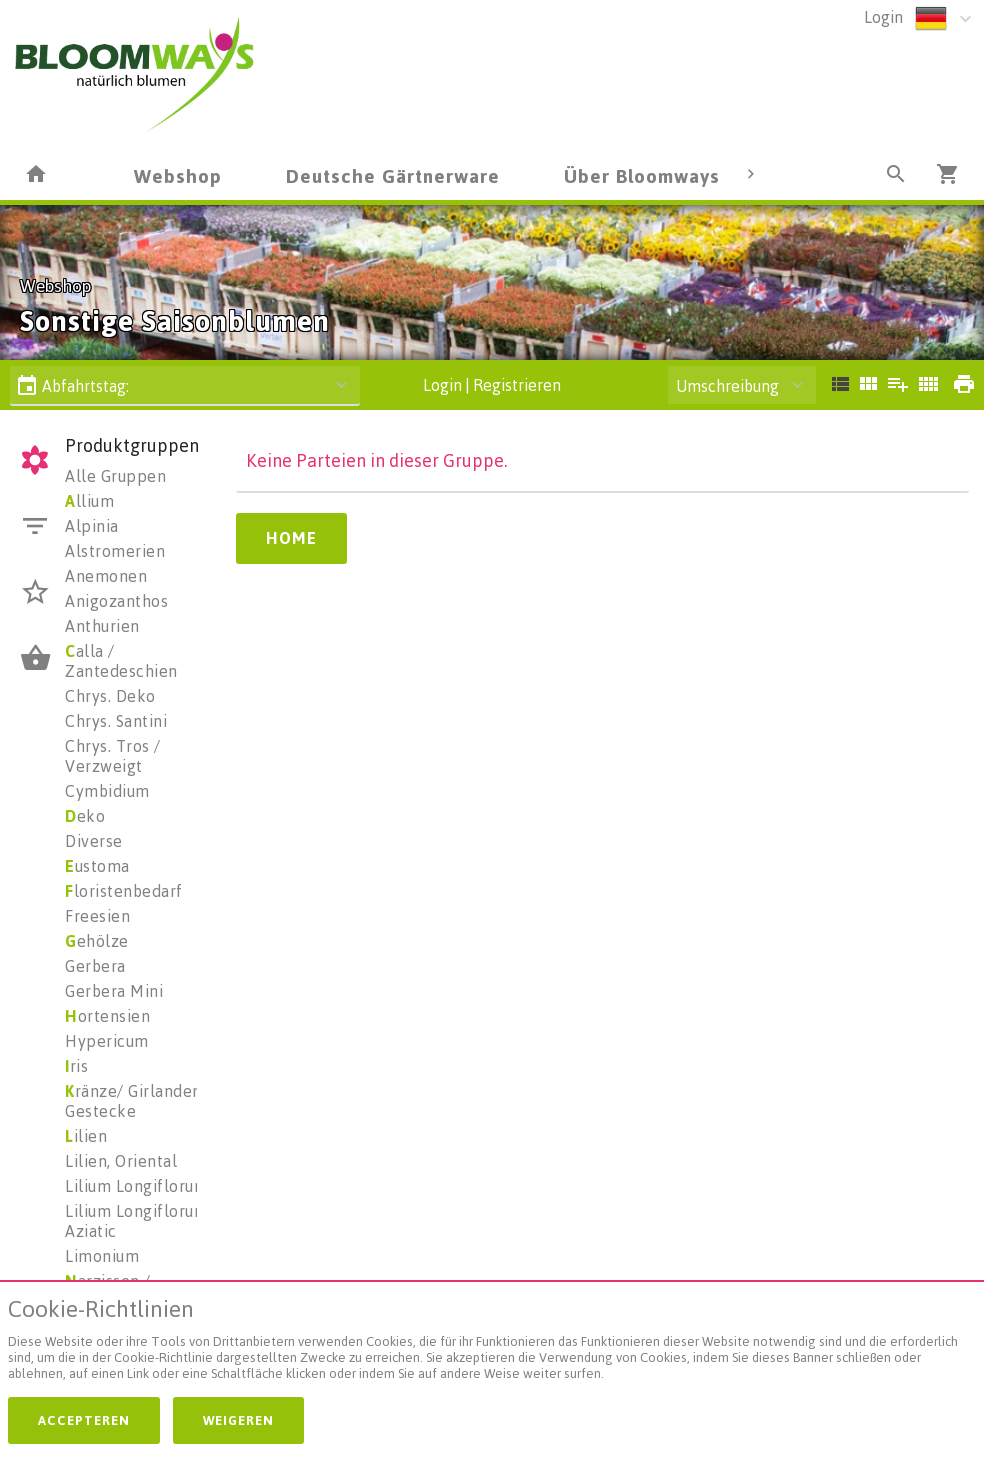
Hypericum (107, 1041)
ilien (86, 1136)
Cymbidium (107, 791)
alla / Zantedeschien (121, 661)
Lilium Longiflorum (136, 1186)
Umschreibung (727, 386)
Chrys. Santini (116, 721)
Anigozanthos (116, 601)
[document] (492, 1343)
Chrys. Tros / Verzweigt (113, 756)
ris (76, 1066)
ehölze (97, 941)
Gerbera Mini (114, 991)
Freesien (97, 916)
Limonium (102, 1256)
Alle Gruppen (115, 476)
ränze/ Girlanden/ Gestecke (136, 1101)
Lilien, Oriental (121, 1161)
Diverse (94, 841)
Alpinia (92, 526)
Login (883, 17)
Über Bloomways (642, 175)
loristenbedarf (124, 891)
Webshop (178, 175)
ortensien (107, 1016)
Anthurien (102, 626)
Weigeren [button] (238, 1420)
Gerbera (95, 966)
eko (85, 816)
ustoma (97, 866)
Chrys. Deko (110, 696)
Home (291, 538)
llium (89, 501)
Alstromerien (115, 551)
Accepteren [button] (84, 1420)
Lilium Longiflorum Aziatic (136, 1221)
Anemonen (106, 576)
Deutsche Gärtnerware (393, 175)
